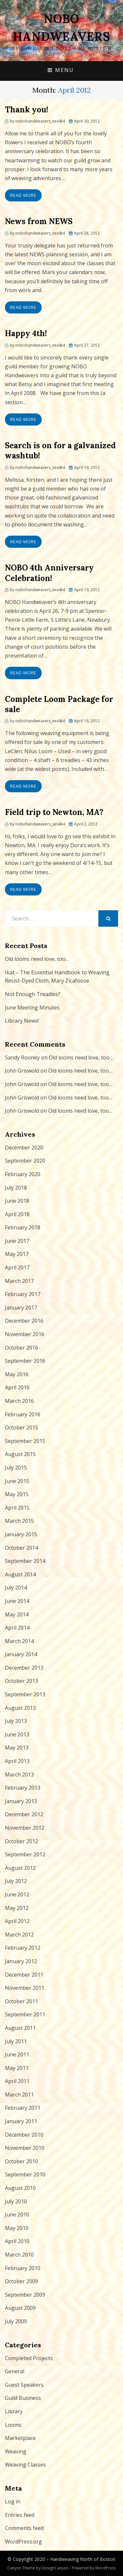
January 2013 (21, 1801)
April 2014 (17, 1627)
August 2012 (20, 1867)
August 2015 (20, 1454)
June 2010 (17, 2214)
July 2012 (16, 1881)
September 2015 (25, 1441)
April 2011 (17, 2081)
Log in (12, 2501)
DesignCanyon (55, 2568)
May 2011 (17, 2068)
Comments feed (24, 2528)
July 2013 (16, 1721)
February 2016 (22, 1414)
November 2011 (24, 1987)
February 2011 (22, 2107)
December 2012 (24, 1814)
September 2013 (25, 1694)
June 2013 (17, 1734)
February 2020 (22, 1174)
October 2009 (21, 2281)
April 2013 (17, 1761)
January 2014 (21, 1654)
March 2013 (19, 1774)
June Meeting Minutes (32, 1007)
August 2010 (20, 2188)
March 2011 (19, 2094)
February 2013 (22, 1787)
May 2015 (17, 1494)
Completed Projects (29, 2358)
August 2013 (20, 1707)
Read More (23, 195)
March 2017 (19, 1281)
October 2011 (21, 2001)
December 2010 (24, 2134)
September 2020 (25, 1160)
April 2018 (17, 1214)
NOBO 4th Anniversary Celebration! (49, 573)
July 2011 (16, 2041)
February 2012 (22, 1947)
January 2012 (21, 1961)
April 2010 (17, 2241)
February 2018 (22, 1227)
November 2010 (24, 2147)
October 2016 (21, 1347)
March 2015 (19, 1520)
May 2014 (17, 1614)
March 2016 (19, 1400)
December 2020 (24, 1147)
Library (14, 2411)
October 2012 (21, 1841)
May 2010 (17, 2228)
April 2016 (17, 1387)
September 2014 (25, 1561)
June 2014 (17, 1601)
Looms (13, 2424)
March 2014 (19, 1641)
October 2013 (21, 1680)
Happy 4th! (26, 333)
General (14, 2371)
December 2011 (24, 1974)
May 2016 (17, 1374)
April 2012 (17, 1921)
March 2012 (19, 1934)
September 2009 (25, 2294)
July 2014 (16, 1587)
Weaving (15, 2451)
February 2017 (22, 1294)
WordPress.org (23, 2541)
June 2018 (17, 1200)
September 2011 (25, 2014)
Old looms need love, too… (37, 959)
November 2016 (24, 1334)
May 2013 (17, 1747)
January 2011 (21, 2121)
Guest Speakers (24, 2384)
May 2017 (17, 1254)
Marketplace (20, 2438)
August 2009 (20, 2307)
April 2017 (17, 1267)
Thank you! (26, 109)
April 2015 (17, 1507)
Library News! (22, 1020)
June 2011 (17, 2054)
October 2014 (21, 1547)
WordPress (105, 2568)
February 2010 (22, 2268)
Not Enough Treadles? (32, 994)
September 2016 (25, 1360)
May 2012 (17, 1908)
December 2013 (24, 1667)
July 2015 (16, 1467)
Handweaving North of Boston (82, 2559)
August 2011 (20, 2027)
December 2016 (24, 1320)
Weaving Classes (25, 2464)
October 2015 (21, 1427)
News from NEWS (38, 221)
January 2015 (21, 1534)
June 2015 (17, 1481)
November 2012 (24, 1827)
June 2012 (17, 1894)
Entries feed (19, 2514)
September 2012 (25, 1854)
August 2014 (20, 1574)
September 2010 (25, 2174)
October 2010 (21, 2161)
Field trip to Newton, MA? (54, 812)
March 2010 (19, 2254)
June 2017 (17, 1240)
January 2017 (21, 1307)
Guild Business (23, 2398)
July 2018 (16, 1187)
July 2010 (16, 2201)
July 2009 (16, 2321)
